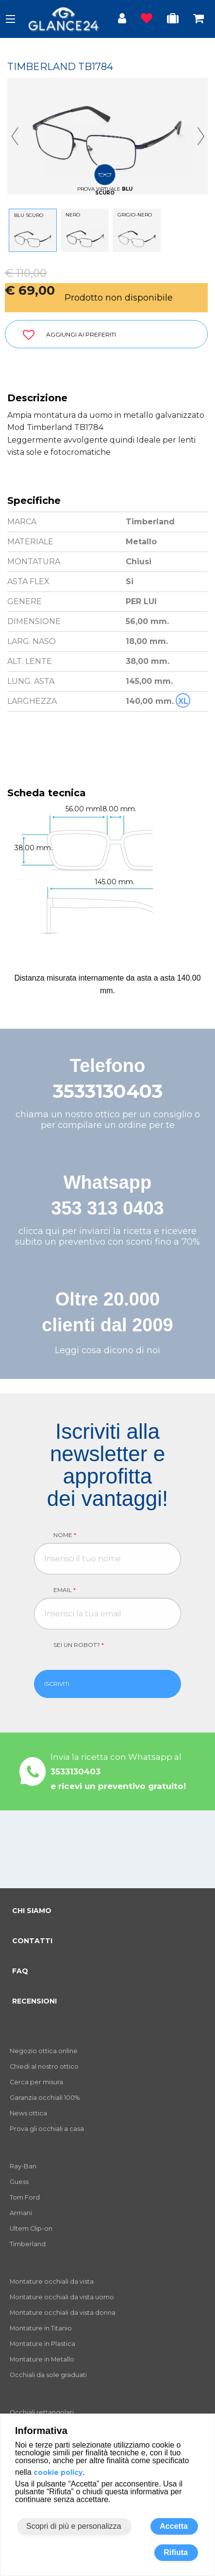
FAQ (20, 1971)
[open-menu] (10, 19)
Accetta (174, 2526)
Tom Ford (25, 2197)
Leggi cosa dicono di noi (107, 1350)
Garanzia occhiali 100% (45, 2097)
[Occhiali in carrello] (198, 20)
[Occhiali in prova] (173, 20)
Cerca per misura (36, 2082)
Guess (19, 2181)
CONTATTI (32, 1940)
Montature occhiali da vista (52, 2281)
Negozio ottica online (44, 2051)
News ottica (28, 2113)
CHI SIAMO (31, 1910)
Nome (64, 1534)
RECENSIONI (34, 2001)
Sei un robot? (78, 1644)
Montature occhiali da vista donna (63, 2312)
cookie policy (58, 2472)
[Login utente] (122, 20)
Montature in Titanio (41, 2328)
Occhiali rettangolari (42, 2412)
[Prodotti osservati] (146, 20)
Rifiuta (176, 2552)
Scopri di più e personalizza (73, 2526)
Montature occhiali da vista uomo (62, 2297)
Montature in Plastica (42, 2343)
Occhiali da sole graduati (48, 2375)
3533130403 (108, 1091)
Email (64, 1589)
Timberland (28, 2244)
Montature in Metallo (42, 2359)
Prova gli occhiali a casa (47, 2128)
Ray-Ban (23, 2166)
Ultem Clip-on (31, 2228)
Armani (21, 2213)
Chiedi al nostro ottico (44, 2066)
